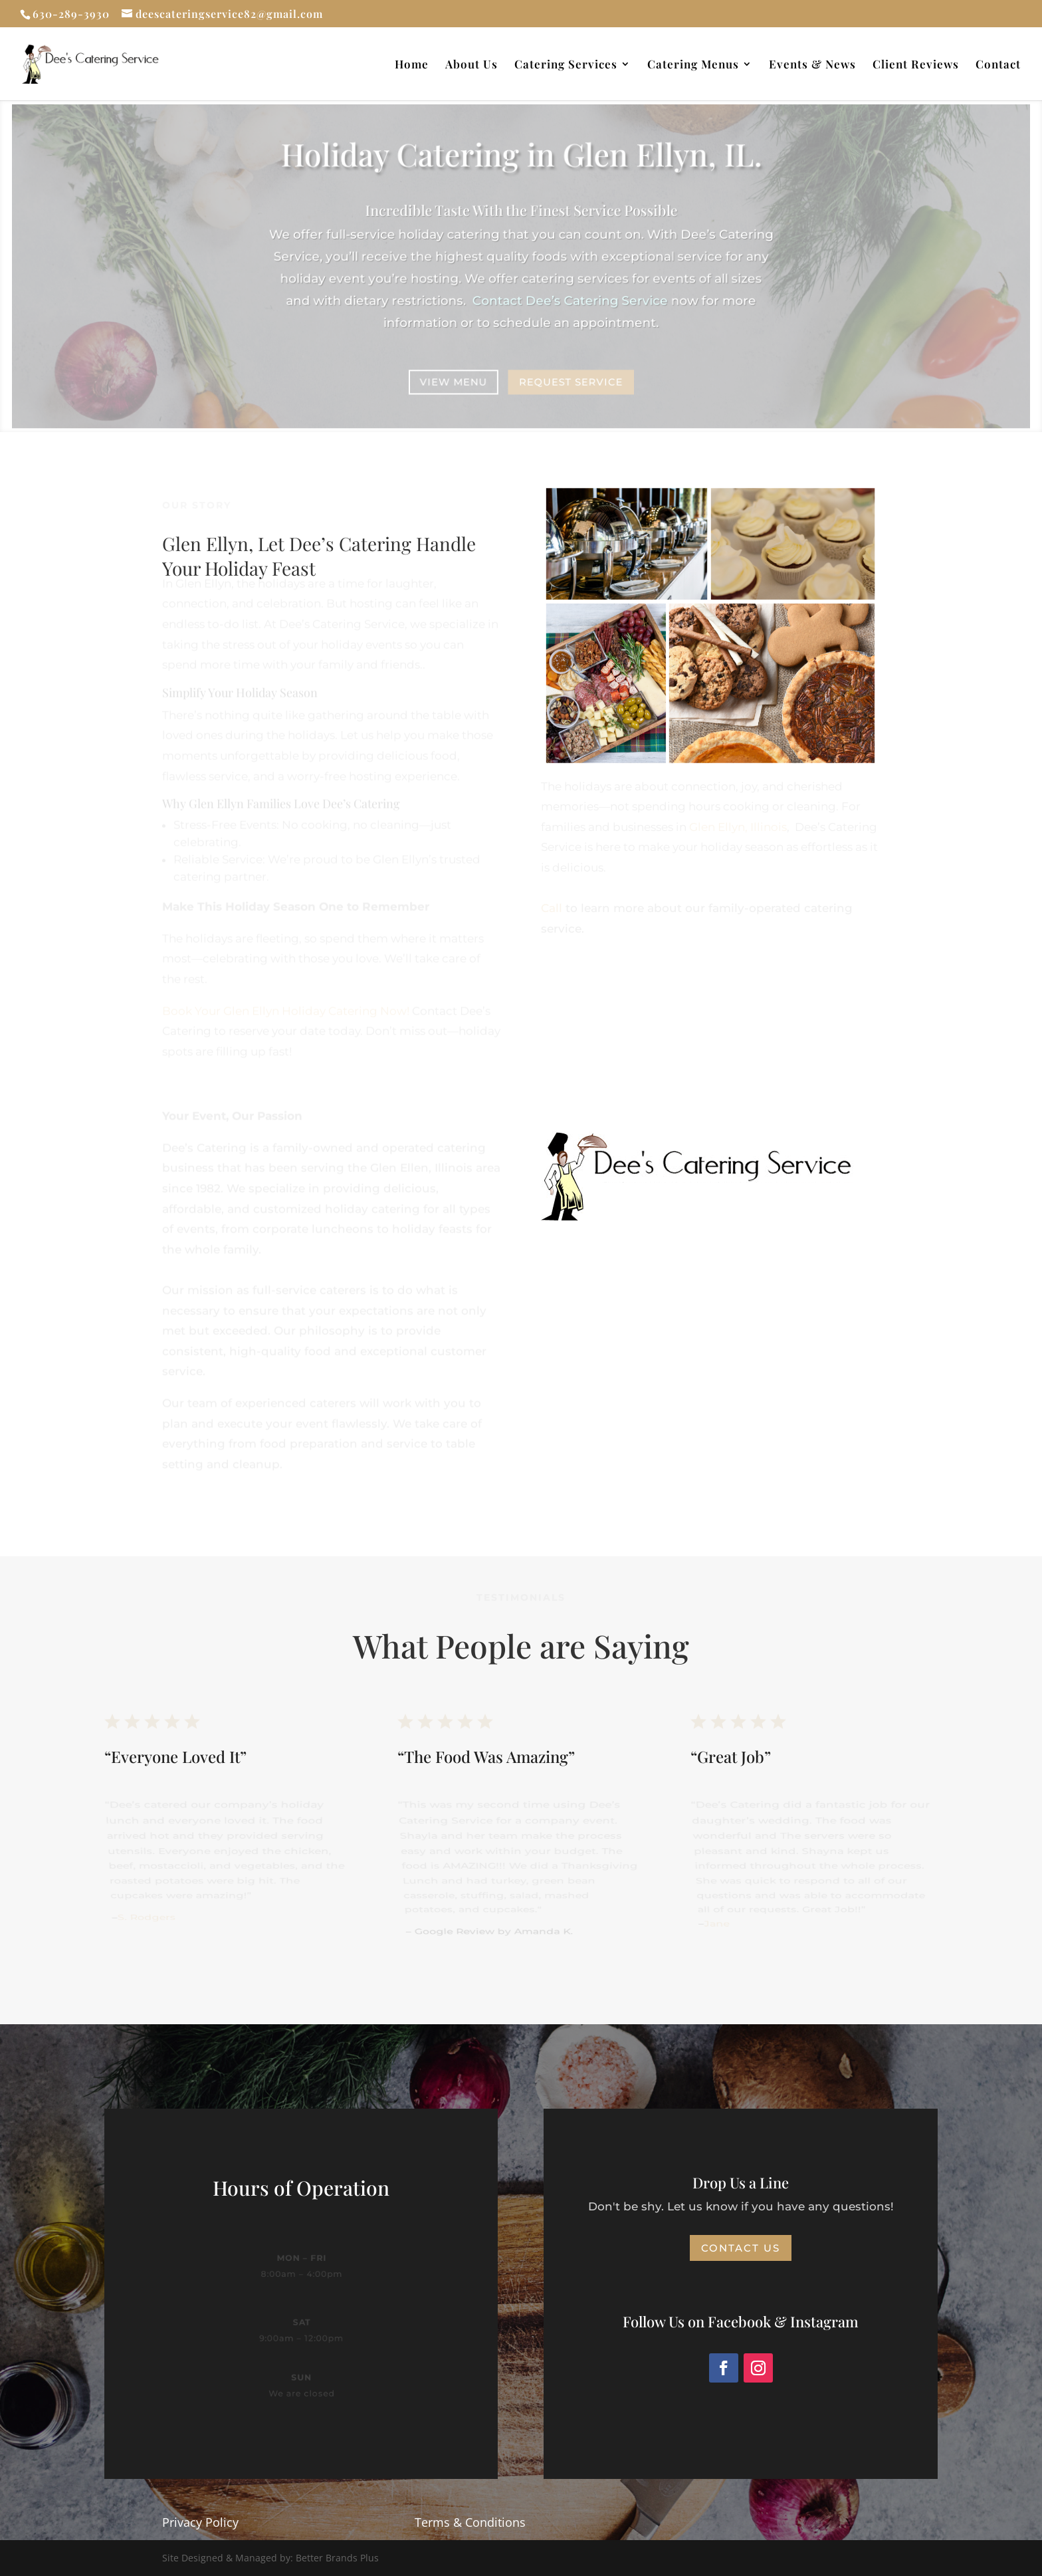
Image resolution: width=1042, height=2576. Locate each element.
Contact (998, 65)
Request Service (570, 381)
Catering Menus (693, 65)
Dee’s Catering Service (569, 300)
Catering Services (565, 65)
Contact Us (740, 2248)
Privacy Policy (200, 2522)
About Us (471, 65)
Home (412, 65)
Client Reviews (916, 65)
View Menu (454, 381)
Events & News (812, 65)
